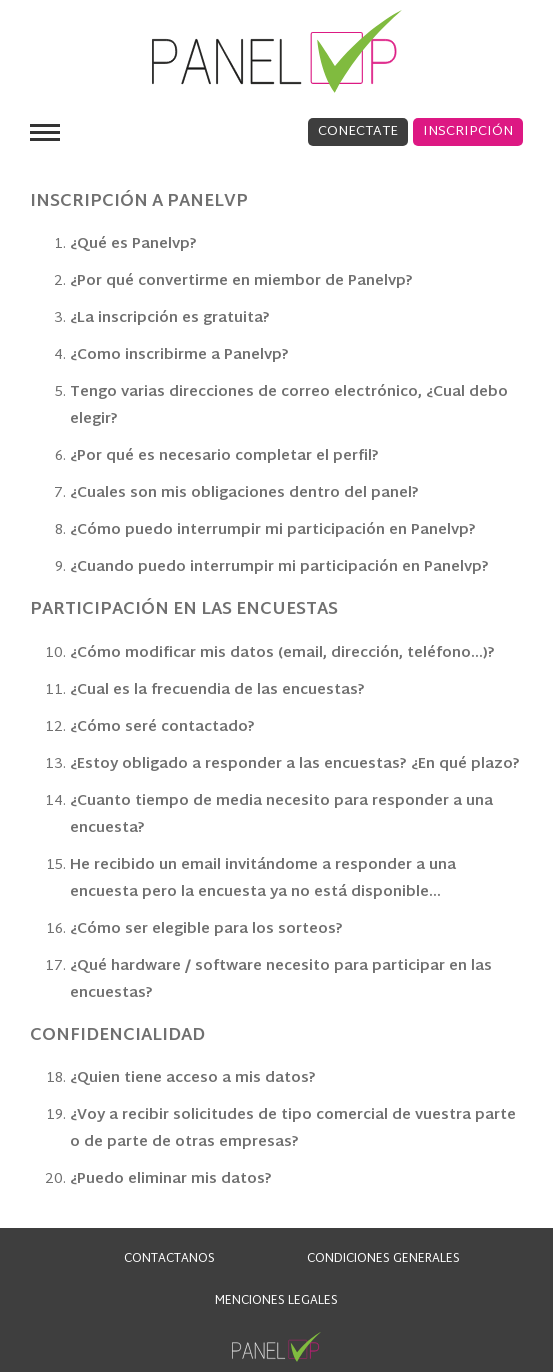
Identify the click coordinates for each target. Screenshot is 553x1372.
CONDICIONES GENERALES (383, 1259)
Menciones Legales (276, 1301)
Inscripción (468, 132)
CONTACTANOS (169, 1259)
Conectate (358, 132)
